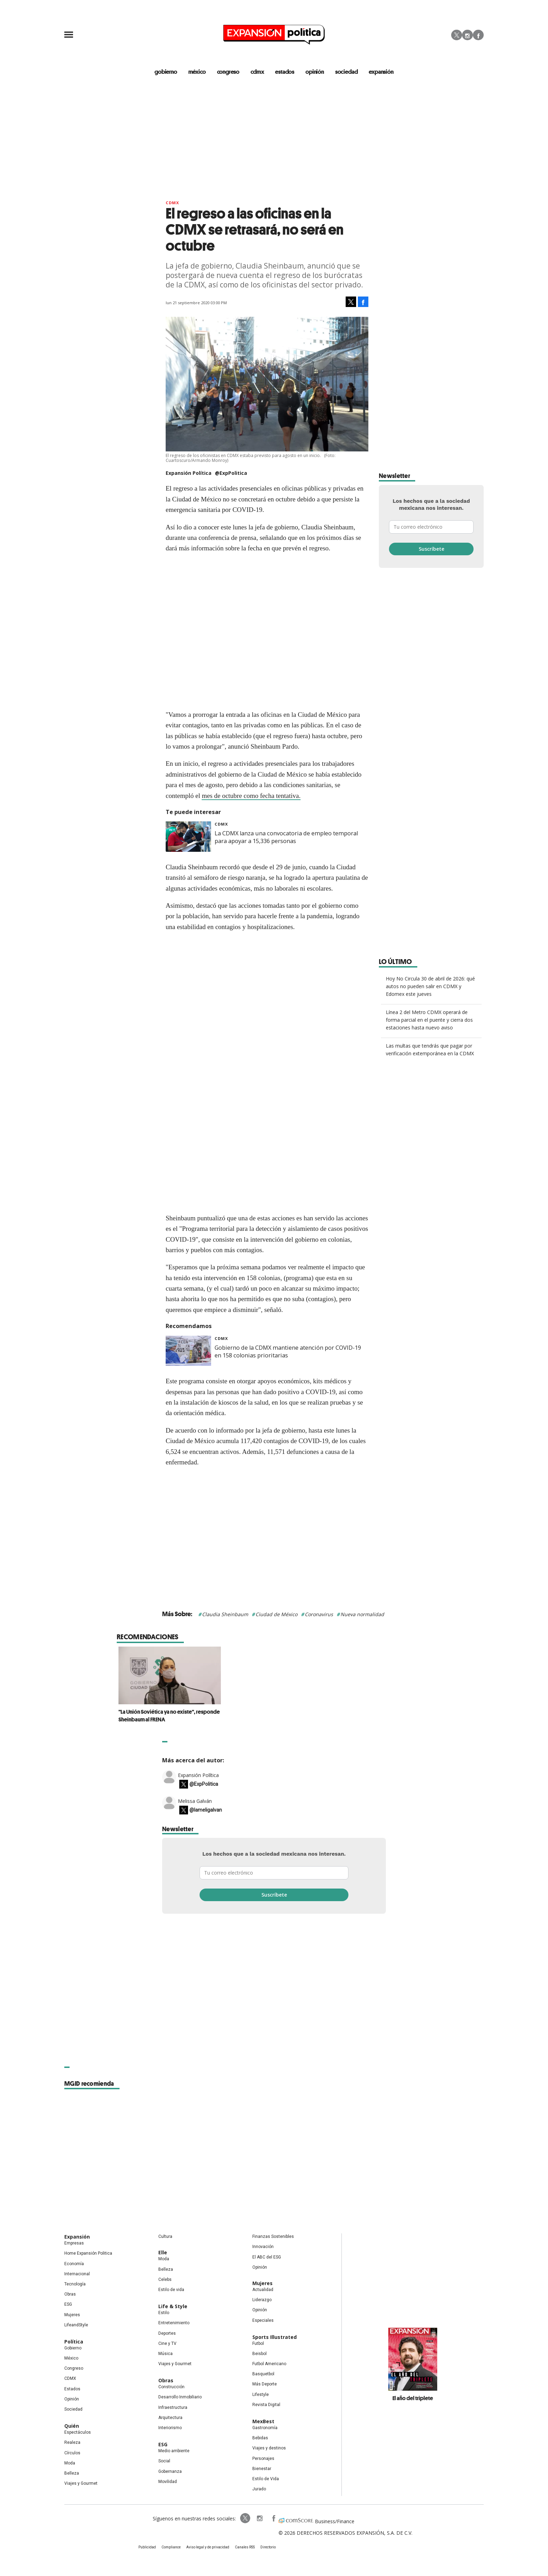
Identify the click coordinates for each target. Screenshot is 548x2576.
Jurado (259, 2488)
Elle (162, 2252)
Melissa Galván (195, 1801)
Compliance (171, 2547)
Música (165, 2353)
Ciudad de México (276, 1614)
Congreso (73, 2368)
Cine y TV (167, 2343)
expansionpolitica (259, 2518)
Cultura (165, 2236)
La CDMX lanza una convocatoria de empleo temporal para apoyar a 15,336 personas (286, 837)
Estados (72, 2388)
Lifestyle (260, 2394)
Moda (69, 2463)
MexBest (263, 2421)
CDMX (257, 71)
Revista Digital (266, 2404)
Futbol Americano (269, 2363)
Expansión (77, 2236)
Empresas (74, 2243)
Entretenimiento (173, 2322)
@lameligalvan (205, 1810)
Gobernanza (170, 2471)
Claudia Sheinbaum (225, 1614)
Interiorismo (170, 2427)
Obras (70, 2294)
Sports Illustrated (274, 2337)
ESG (68, 2304)
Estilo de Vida (265, 2478)
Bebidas (260, 2437)
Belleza (71, 2473)
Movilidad (167, 2481)
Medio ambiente (173, 2450)
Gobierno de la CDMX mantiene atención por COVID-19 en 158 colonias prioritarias (288, 1351)
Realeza (72, 2442)
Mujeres (72, 2314)
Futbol (258, 2343)
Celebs (165, 2279)
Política (73, 2341)
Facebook (478, 35)
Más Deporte (264, 2384)
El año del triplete (412, 2398)
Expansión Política (198, 1775)
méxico (197, 71)
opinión (314, 71)
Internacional (77, 2273)
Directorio (268, 2547)
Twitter (456, 35)
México (71, 2358)
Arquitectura (170, 2417)
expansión (381, 71)
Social (164, 2461)
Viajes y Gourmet (81, 2483)
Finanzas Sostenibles (273, 2236)
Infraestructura (172, 2407)
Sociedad (346, 71)
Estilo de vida (171, 2289)
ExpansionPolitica (273, 2518)
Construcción (171, 2386)
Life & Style (172, 2306)
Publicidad (147, 2547)
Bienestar (261, 2468)
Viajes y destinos (269, 2448)
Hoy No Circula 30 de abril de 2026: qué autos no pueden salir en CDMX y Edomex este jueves (430, 986)
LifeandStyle (76, 2324)
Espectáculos (77, 2432)
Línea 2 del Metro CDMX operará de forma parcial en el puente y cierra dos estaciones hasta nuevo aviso (429, 1020)
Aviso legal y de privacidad (207, 2547)
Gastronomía (264, 2427)
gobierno (165, 71)
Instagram (467, 35)
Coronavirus (319, 1614)
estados (284, 71)
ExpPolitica (245, 2518)
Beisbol (259, 2353)
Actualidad (262, 2289)
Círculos (72, 2452)
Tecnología (75, 2284)
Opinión (71, 2399)
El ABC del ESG (266, 2257)
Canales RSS (245, 2547)
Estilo (163, 2312)
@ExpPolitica (231, 473)
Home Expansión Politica (88, 2253)
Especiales (263, 2320)
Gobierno (72, 2348)
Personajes (263, 2458)
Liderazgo (262, 2299)
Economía (74, 2263)
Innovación (263, 2246)
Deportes (167, 2333)
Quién (71, 2425)
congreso (228, 71)
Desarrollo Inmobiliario (180, 2397)
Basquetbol (263, 2373)
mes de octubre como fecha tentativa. (251, 795)
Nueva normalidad (362, 1614)
